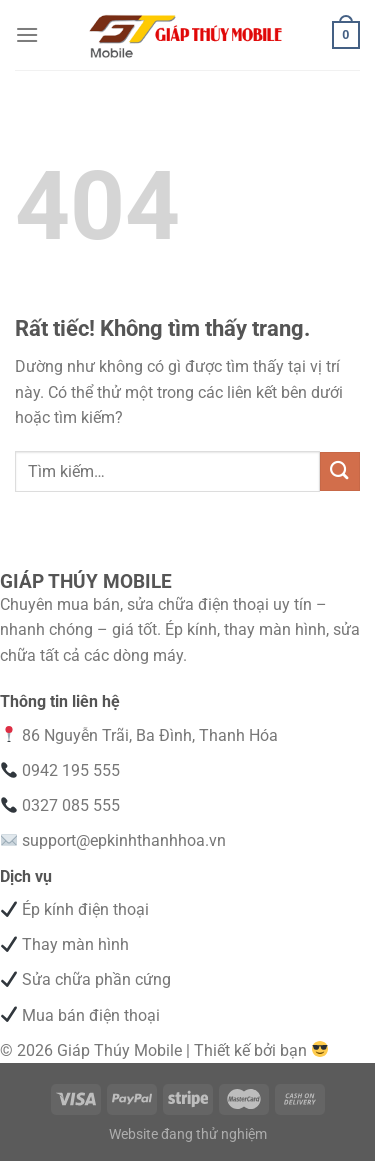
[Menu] (27, 34)
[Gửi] (340, 471)
